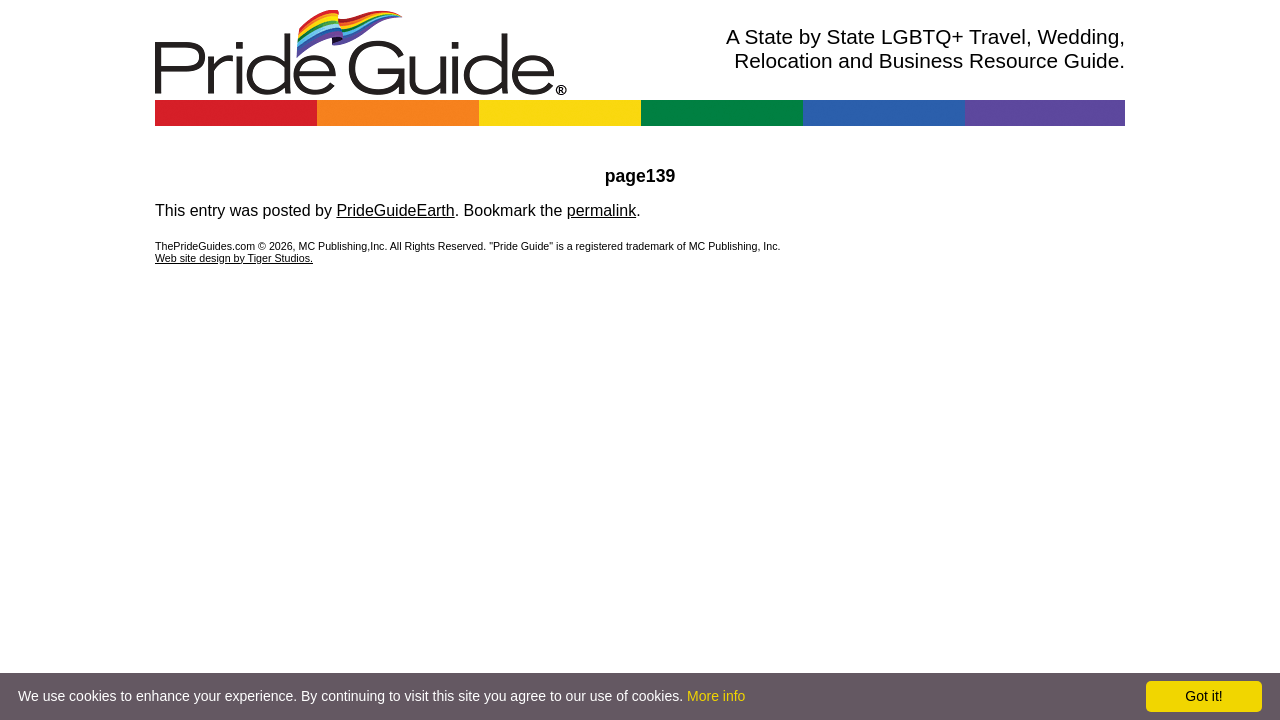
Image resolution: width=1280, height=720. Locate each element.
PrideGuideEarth (395, 210)
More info (716, 696)
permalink (601, 210)
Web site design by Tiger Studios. (234, 258)
